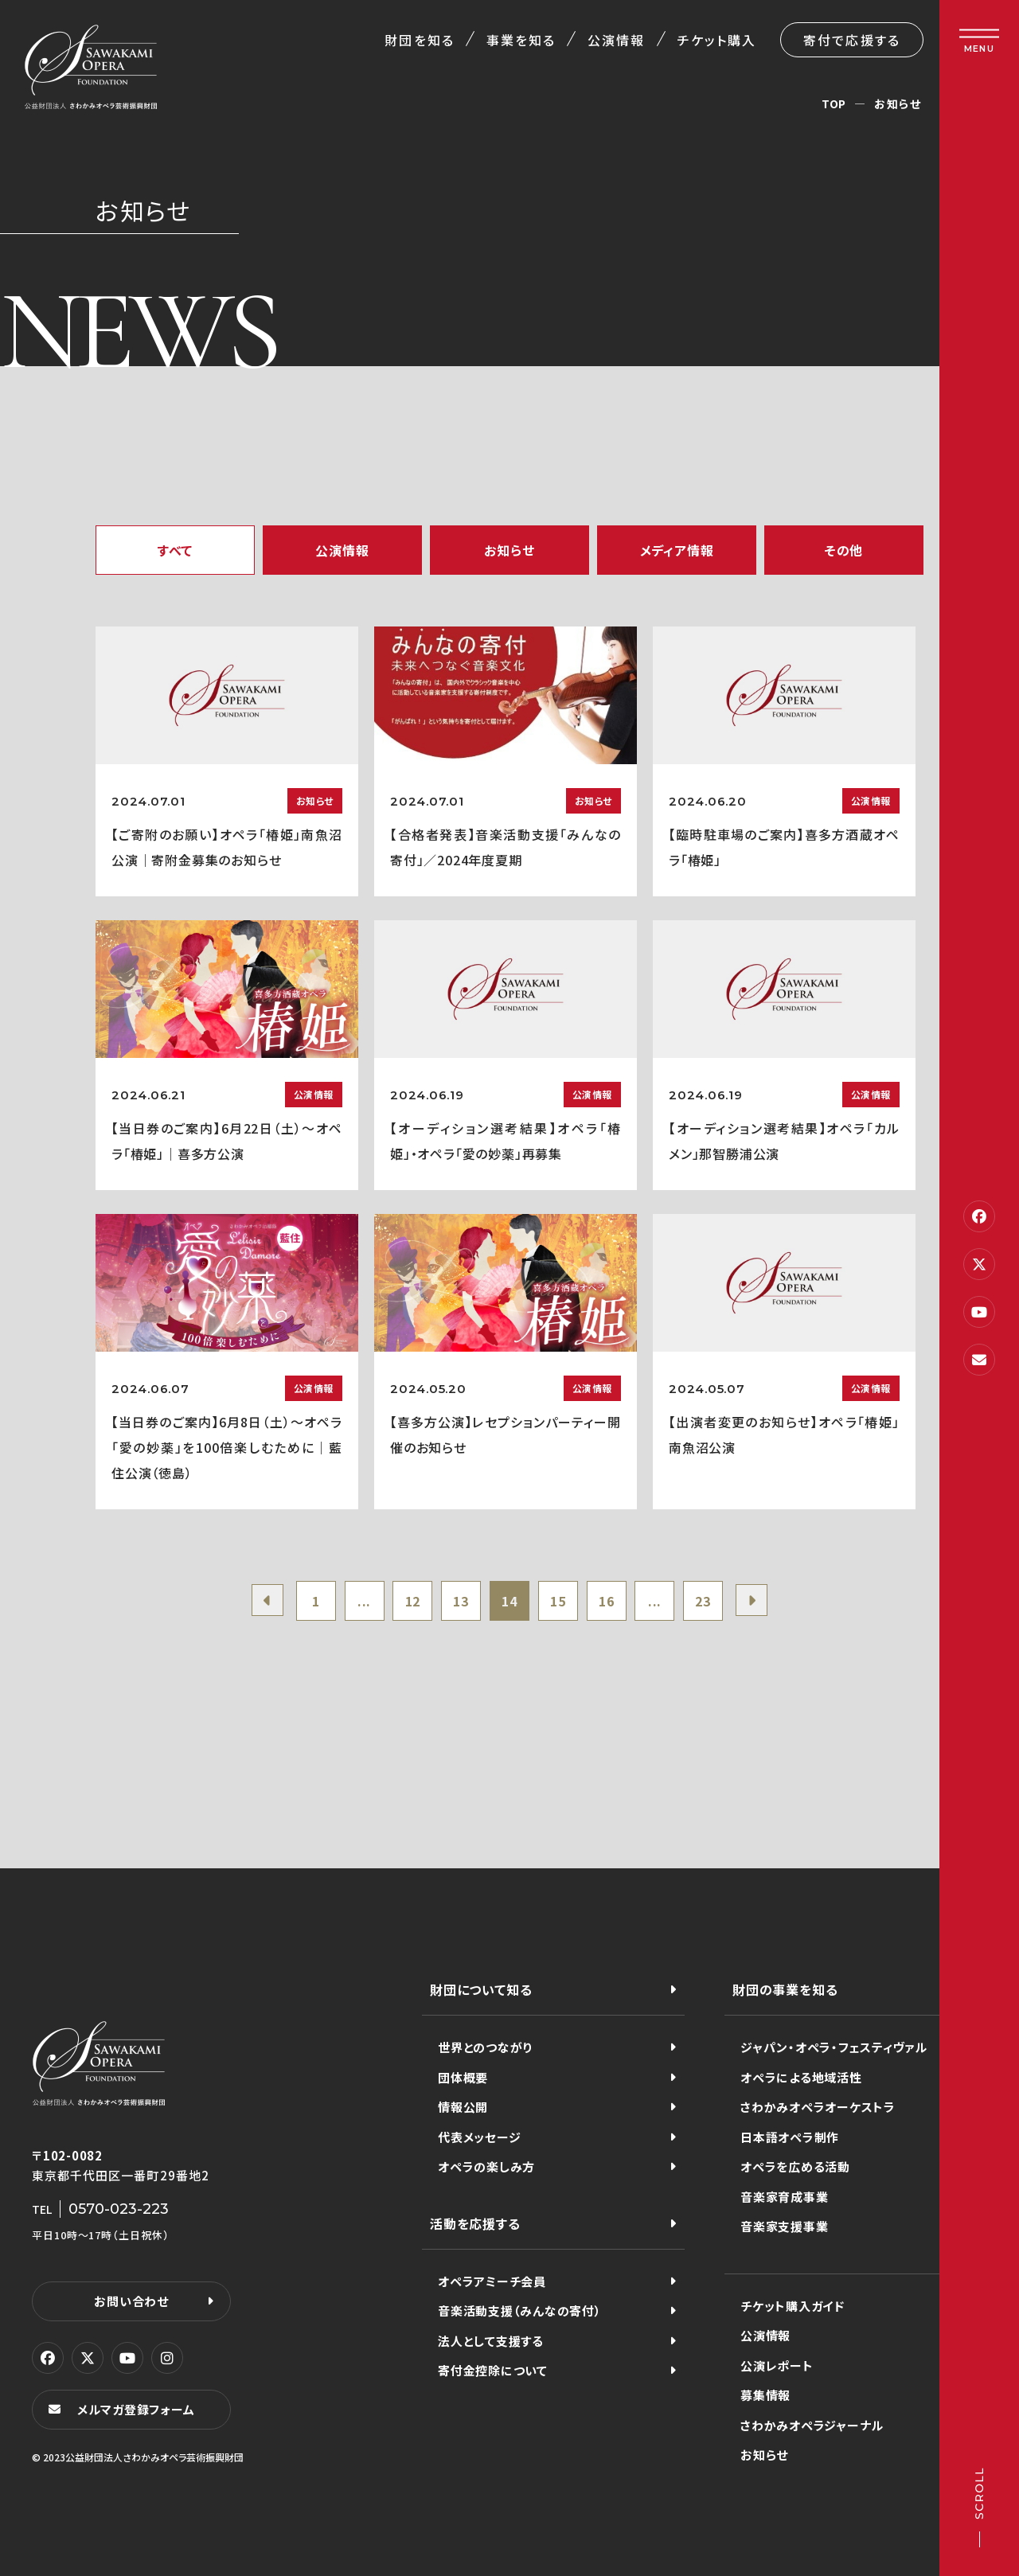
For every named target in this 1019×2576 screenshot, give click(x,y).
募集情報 (765, 2395)
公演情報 (616, 39)
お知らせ (509, 550)
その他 (844, 550)
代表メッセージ (479, 2137)
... (364, 1600)
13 (461, 1600)
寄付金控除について (493, 2370)
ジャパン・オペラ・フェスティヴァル (833, 2047)
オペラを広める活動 (795, 2166)
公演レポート (777, 2365)
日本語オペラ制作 (789, 2137)
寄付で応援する (851, 39)
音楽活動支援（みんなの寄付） (520, 2310)
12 (413, 1600)
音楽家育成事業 (784, 2196)
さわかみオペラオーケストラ (818, 2106)
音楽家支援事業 (784, 2226)
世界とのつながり (485, 2047)
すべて (175, 550)
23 (703, 1600)
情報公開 (463, 2106)
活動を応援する (475, 2223)
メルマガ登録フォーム (136, 2409)
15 (558, 1600)
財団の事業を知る (784, 1989)
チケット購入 (716, 39)
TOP (834, 103)
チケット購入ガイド (792, 2305)
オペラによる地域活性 (801, 2077)
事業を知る (521, 39)
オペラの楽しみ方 (486, 2166)
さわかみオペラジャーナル (812, 2425)
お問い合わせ (131, 2301)
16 (607, 1600)
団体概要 (463, 2077)
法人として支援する (491, 2340)
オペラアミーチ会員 (492, 2281)
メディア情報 (677, 550)
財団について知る (481, 1989)
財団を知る (419, 39)
